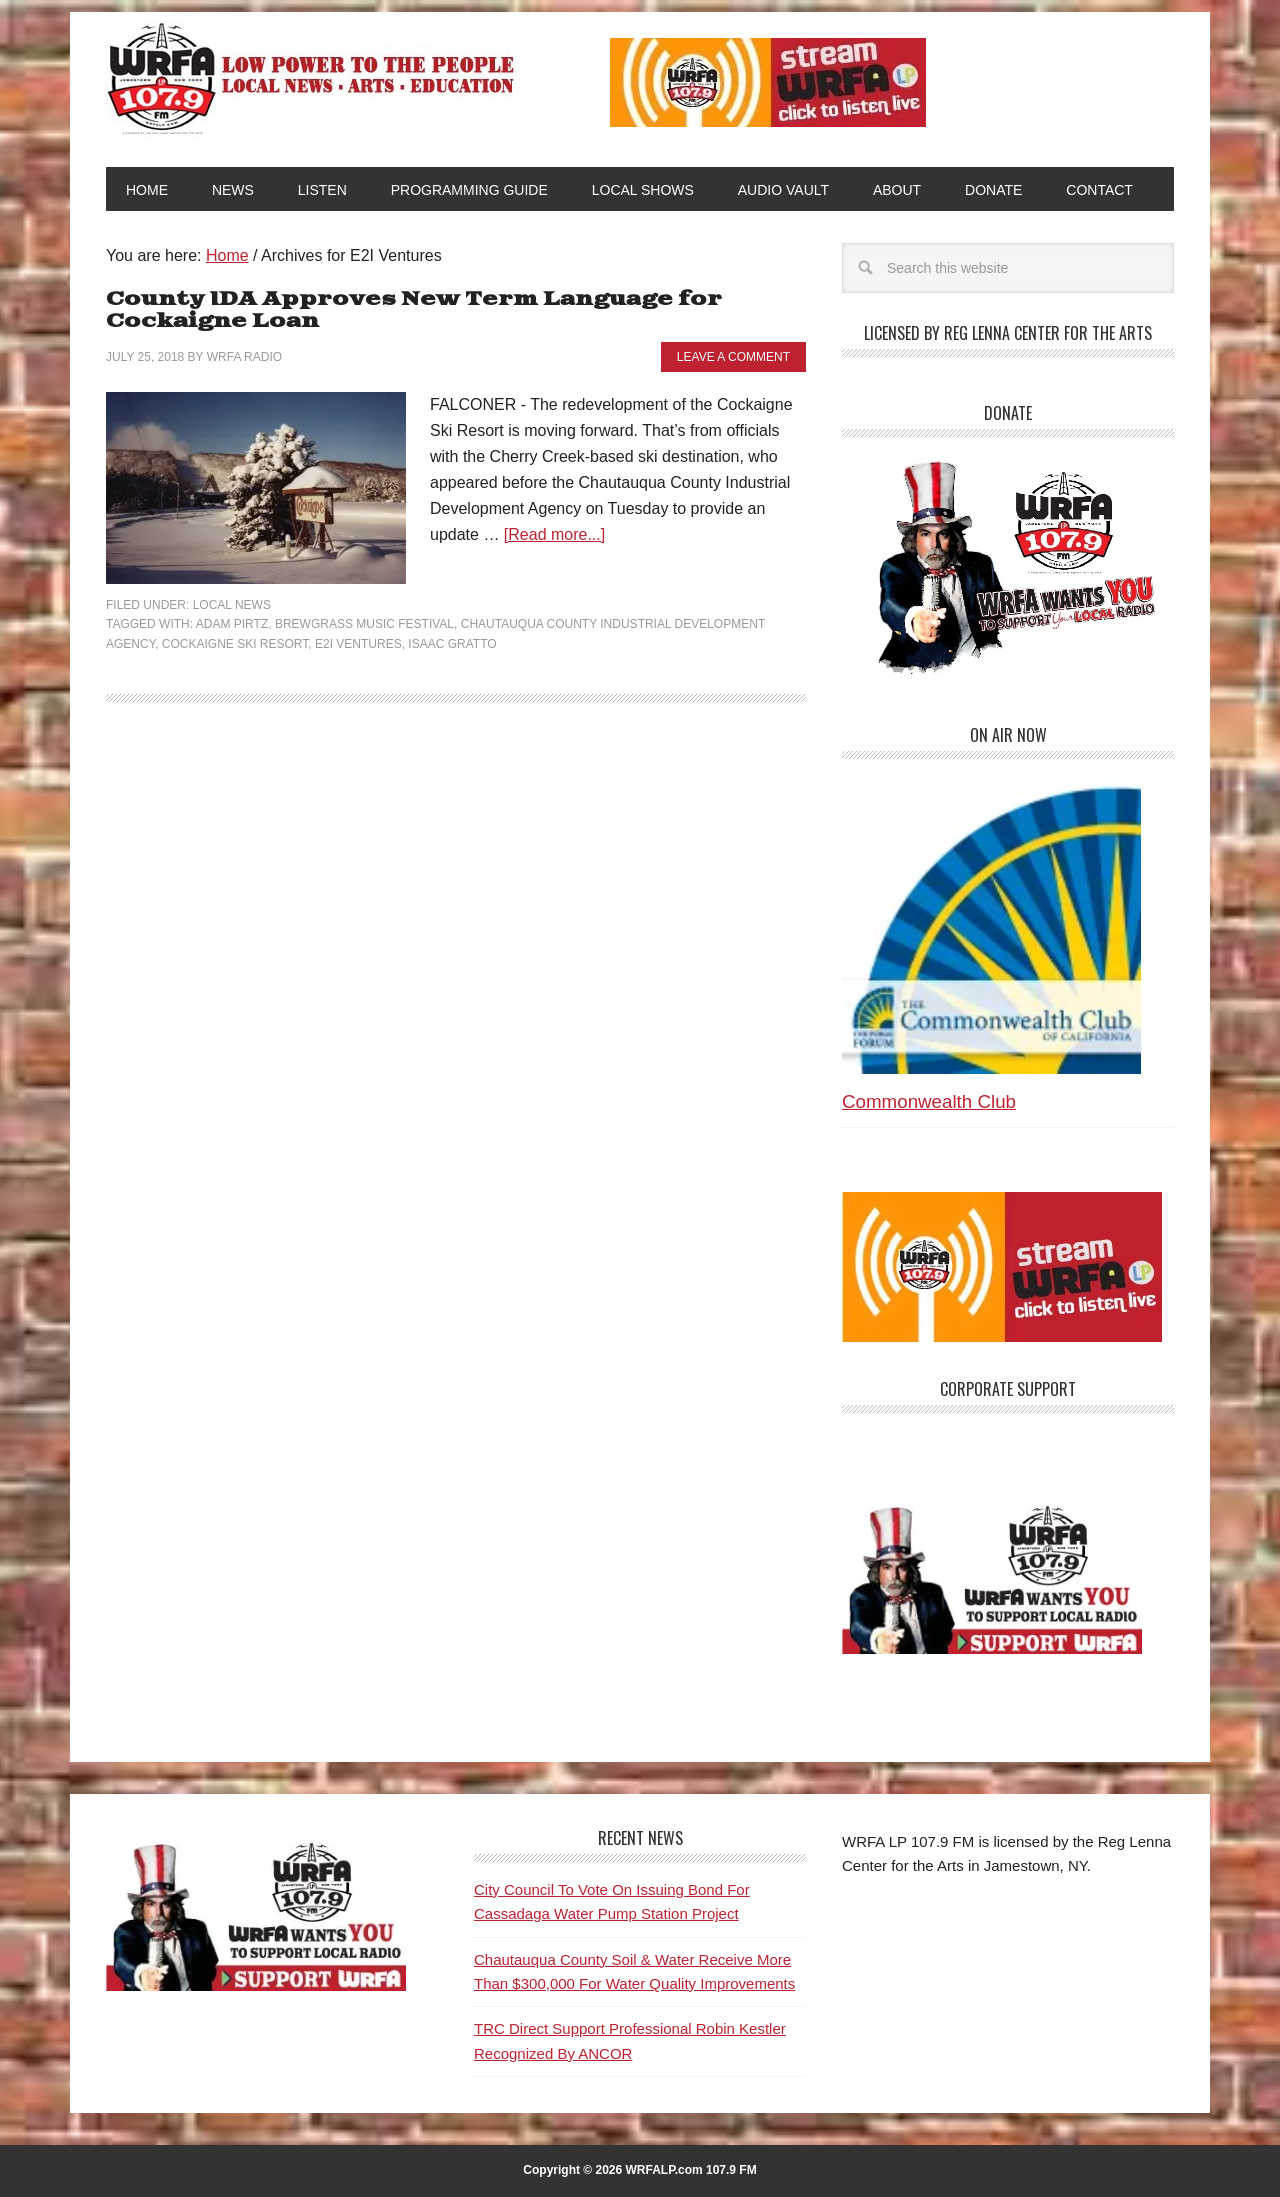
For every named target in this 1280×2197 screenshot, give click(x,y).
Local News (232, 605)
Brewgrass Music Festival (364, 624)
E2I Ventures (358, 644)
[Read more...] (554, 534)
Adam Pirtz (232, 624)
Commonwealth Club (929, 1101)
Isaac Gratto (452, 644)
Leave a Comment (733, 357)
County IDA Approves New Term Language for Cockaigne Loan (414, 310)
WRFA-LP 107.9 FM (312, 78)
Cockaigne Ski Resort (235, 644)
